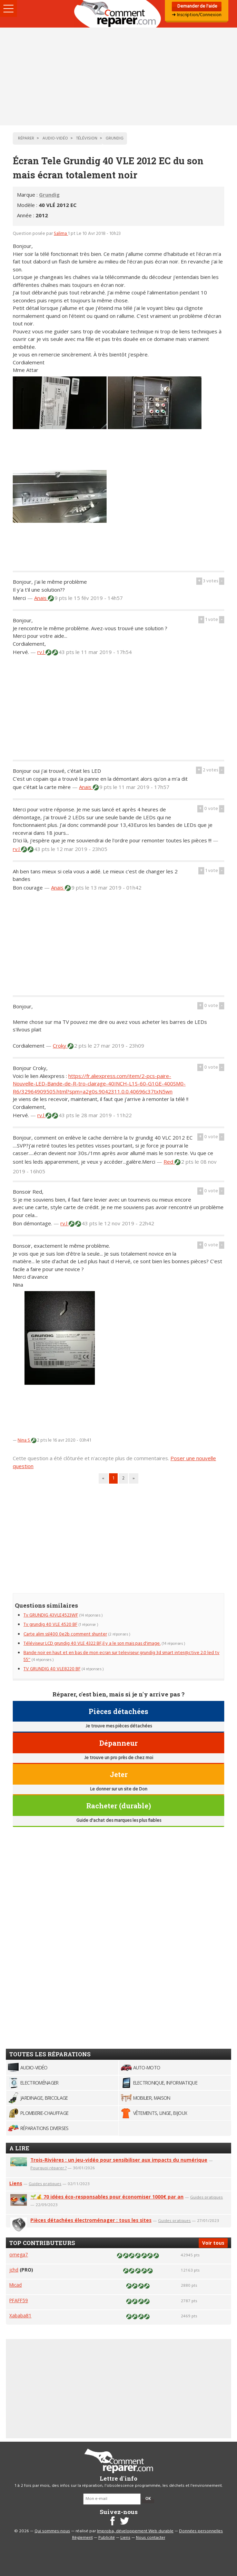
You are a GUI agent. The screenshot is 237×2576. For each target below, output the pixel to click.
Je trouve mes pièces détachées (119, 1726)
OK (148, 2498)
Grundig (49, 194)
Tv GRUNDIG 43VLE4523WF (50, 1615)
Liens (15, 2183)
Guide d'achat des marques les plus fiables (118, 1820)
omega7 (18, 2254)
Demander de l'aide (196, 6)
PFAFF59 (18, 2300)
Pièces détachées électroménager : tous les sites (90, 2220)
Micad (15, 2285)
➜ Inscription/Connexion (196, 15)
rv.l (41, 651)
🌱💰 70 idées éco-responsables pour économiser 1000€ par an (107, 2196)
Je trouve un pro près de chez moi (118, 1758)
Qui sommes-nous (52, 2531)
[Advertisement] (118, 76)
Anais (41, 597)
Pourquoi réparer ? (48, 2167)
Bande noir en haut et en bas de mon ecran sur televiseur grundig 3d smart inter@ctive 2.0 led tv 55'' (121, 1656)
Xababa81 (20, 2315)
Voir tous (213, 2243)
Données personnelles (201, 2531)
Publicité (106, 2537)
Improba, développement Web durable (135, 2531)
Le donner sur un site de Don (118, 1789)
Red (169, 1161)
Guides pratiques (45, 2183)
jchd (13, 2269)
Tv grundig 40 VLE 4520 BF (50, 1624)
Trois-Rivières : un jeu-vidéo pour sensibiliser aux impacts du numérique (118, 2160)
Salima (61, 233)
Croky (60, 1045)
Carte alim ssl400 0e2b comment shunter (65, 1634)
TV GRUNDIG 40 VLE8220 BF (51, 1669)
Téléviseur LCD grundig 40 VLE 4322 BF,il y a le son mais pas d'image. (91, 1643)
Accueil (119, 14)
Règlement (82, 2537)
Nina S (24, 1440)
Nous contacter (150, 2537)
